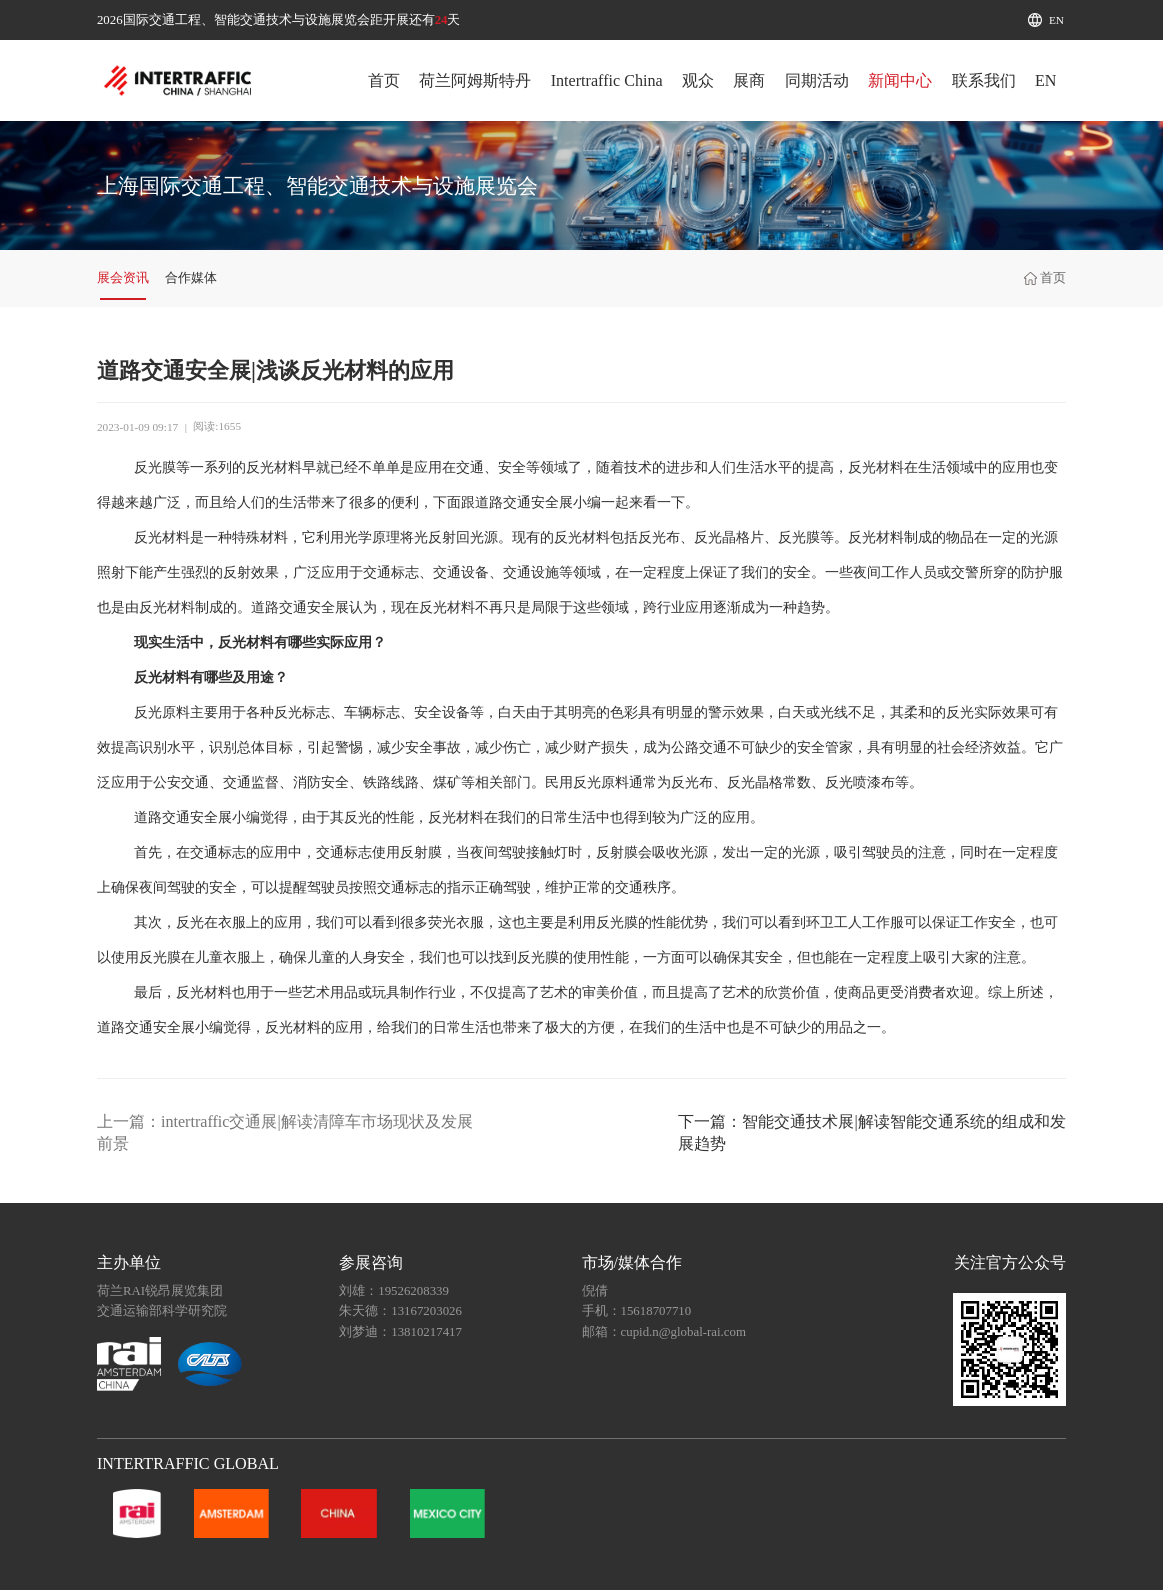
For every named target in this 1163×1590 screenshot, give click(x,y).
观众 (698, 80)
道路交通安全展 (524, 502)
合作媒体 (191, 278)
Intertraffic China (607, 80)
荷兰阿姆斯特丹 (475, 80)
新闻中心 (900, 80)
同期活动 (817, 80)
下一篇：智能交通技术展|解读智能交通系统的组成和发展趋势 (871, 1132)
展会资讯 (123, 278)
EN (1056, 20)
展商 (749, 80)
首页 (384, 80)
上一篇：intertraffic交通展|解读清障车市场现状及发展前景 (285, 1132)
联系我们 (984, 80)
